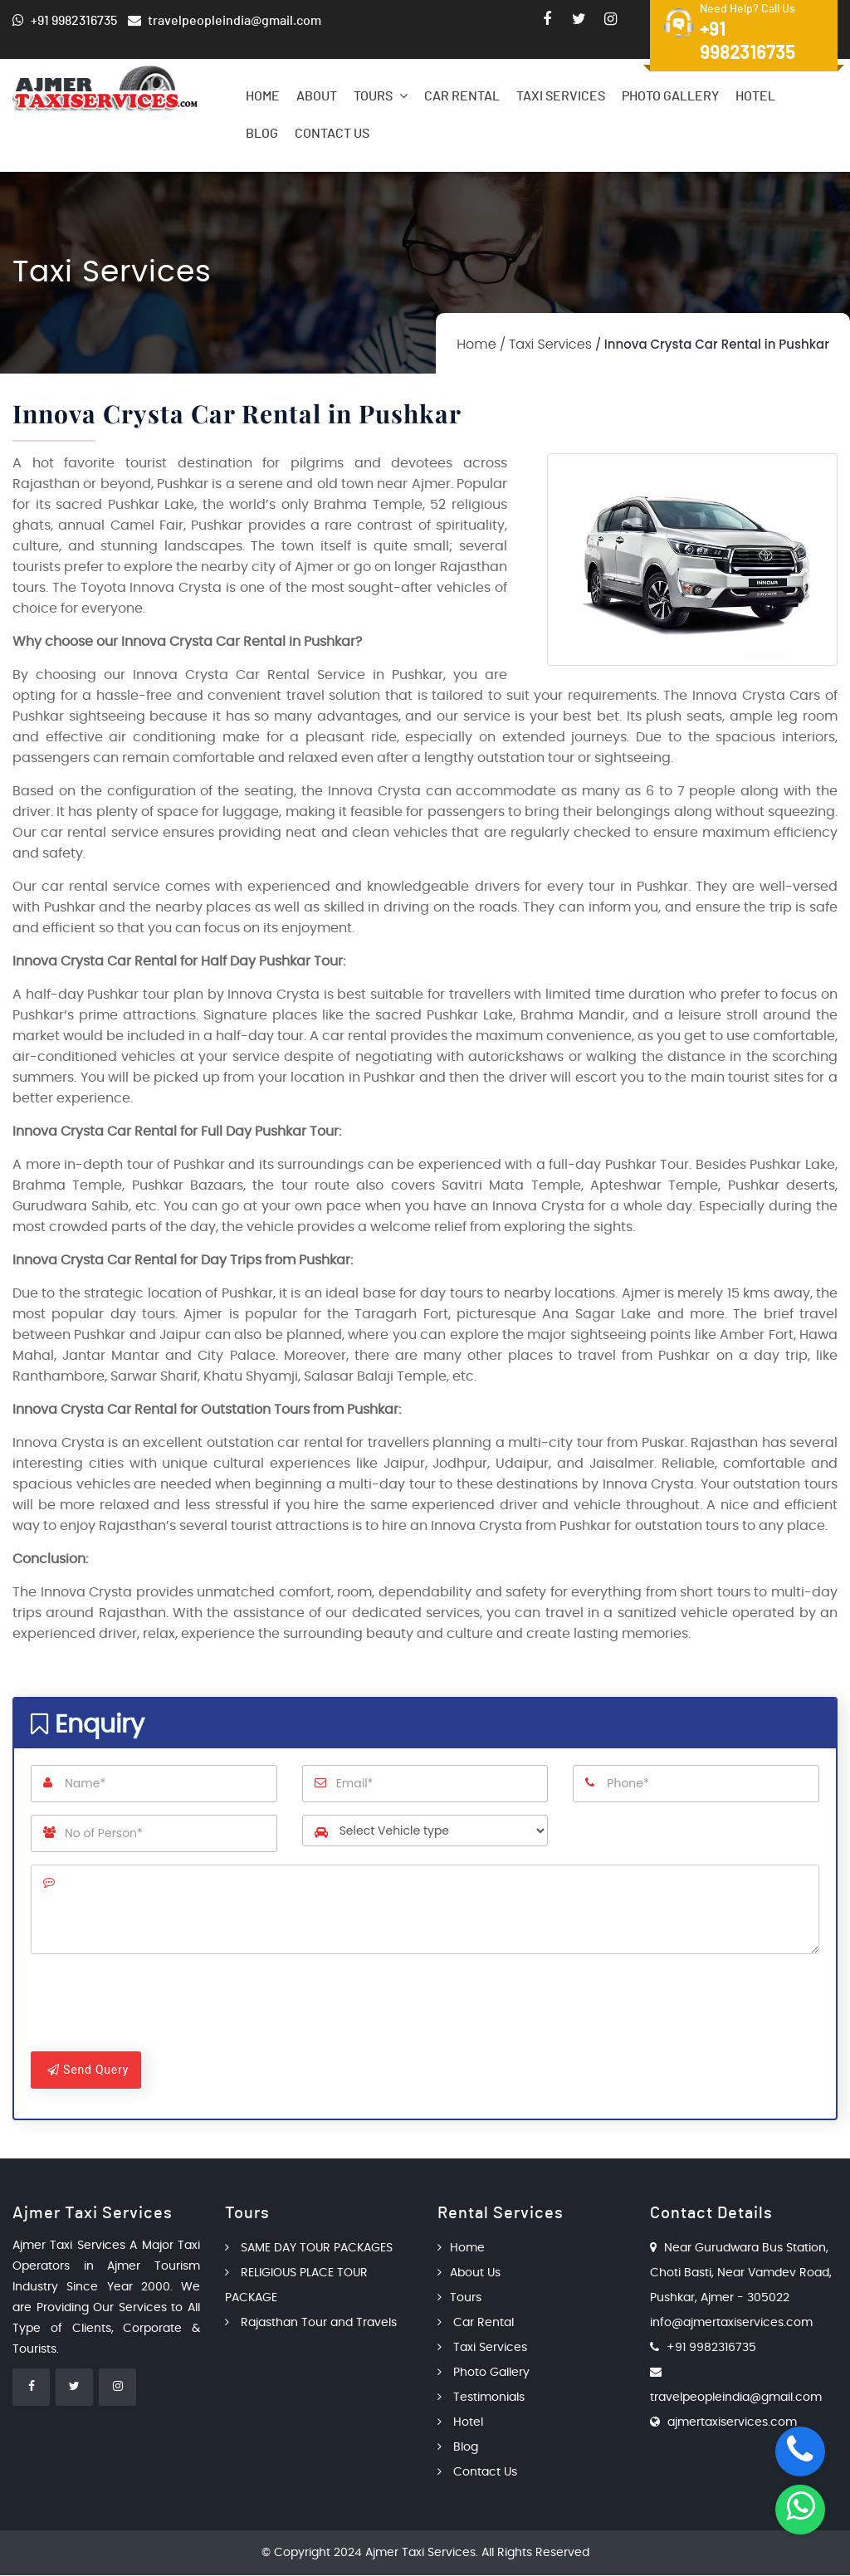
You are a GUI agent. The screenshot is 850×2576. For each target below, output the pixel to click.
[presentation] (157, 2006)
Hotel (755, 96)
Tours (381, 96)
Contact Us (332, 133)
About (316, 96)
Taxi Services (560, 96)
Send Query (88, 2069)
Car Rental (462, 96)
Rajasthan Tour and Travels (311, 2323)
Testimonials (481, 2398)
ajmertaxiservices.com (732, 2423)
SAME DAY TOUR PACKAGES (309, 2249)
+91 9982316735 (711, 2348)
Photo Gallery (670, 96)
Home (263, 96)
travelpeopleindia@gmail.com (736, 2398)
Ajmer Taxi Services (420, 2553)
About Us (469, 2274)
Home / (481, 344)
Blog (262, 133)
